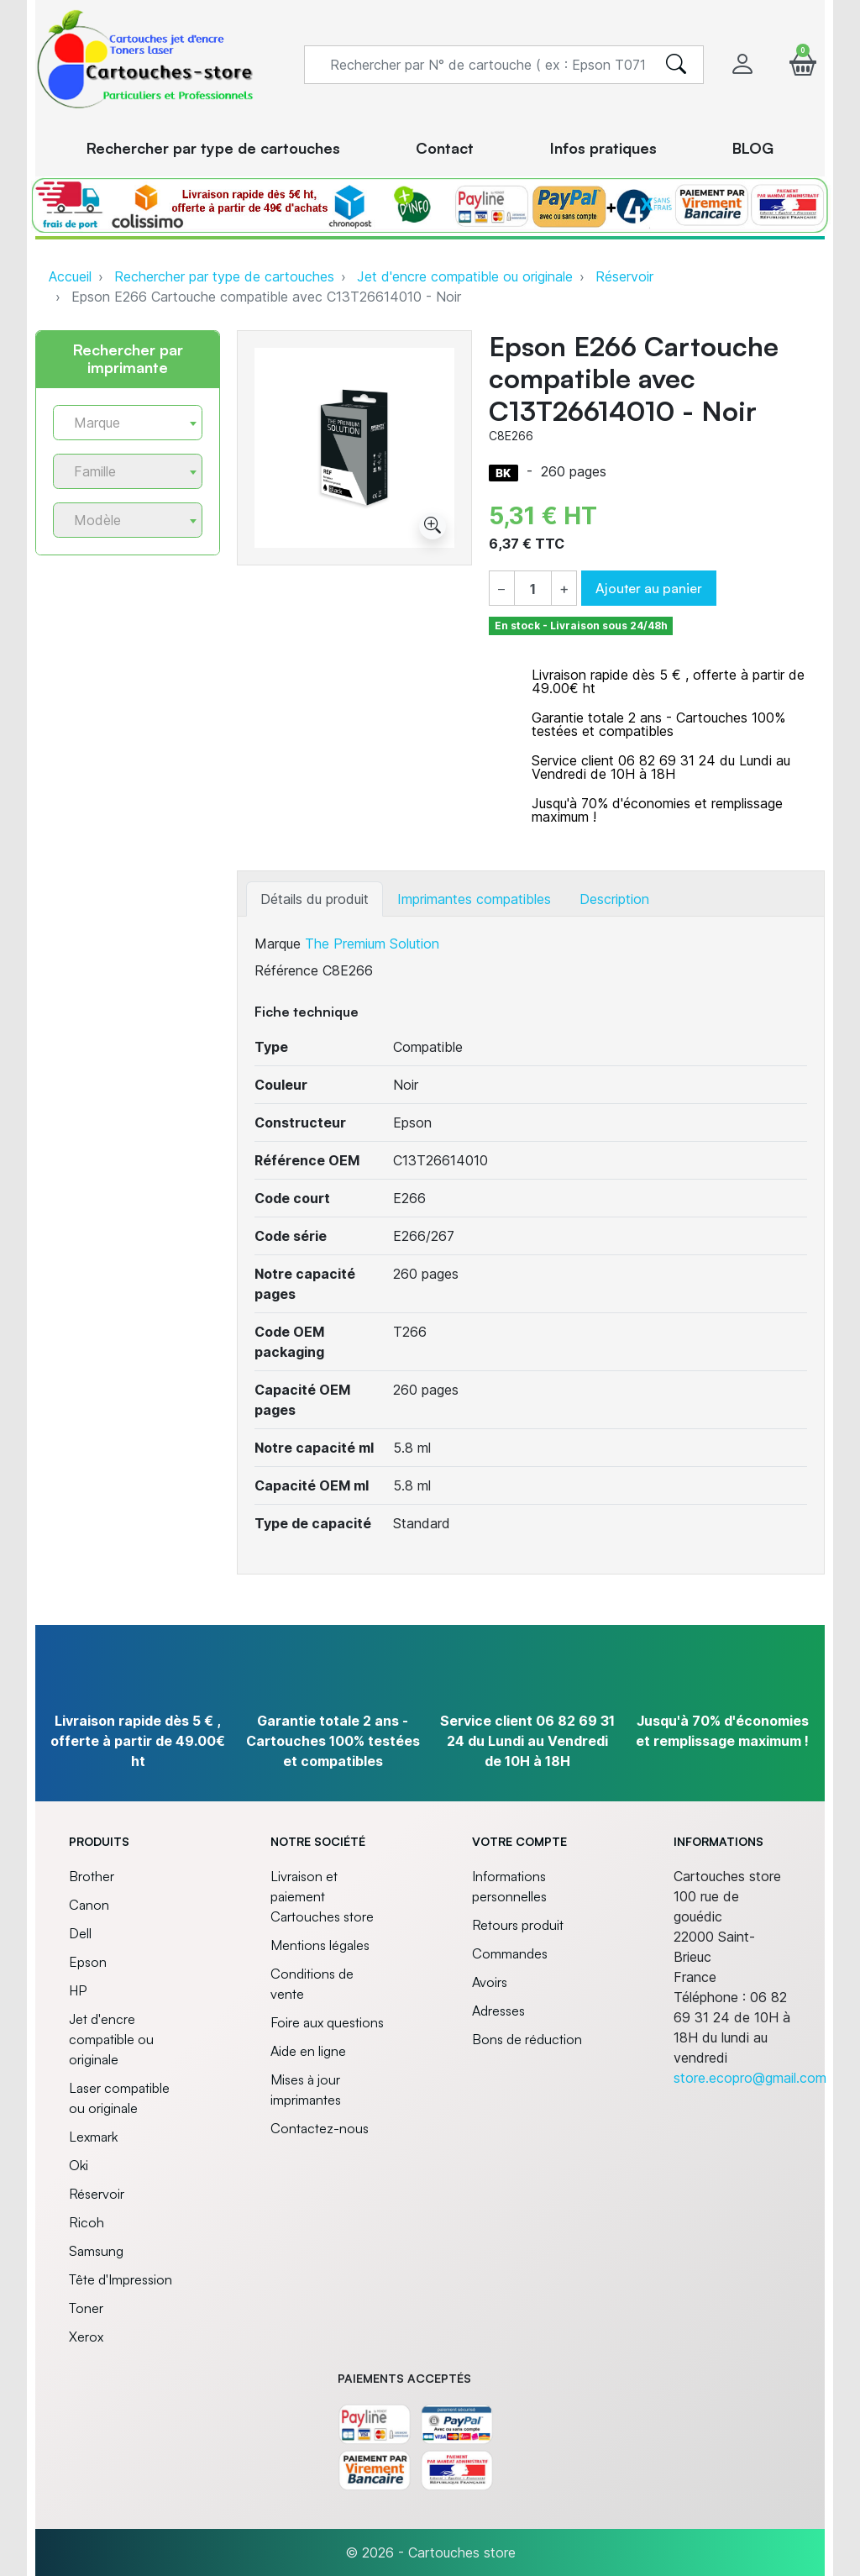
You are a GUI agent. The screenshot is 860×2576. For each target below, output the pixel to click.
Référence (286, 970)
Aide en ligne (308, 2050)
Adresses (498, 2010)
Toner (86, 2308)
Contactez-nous (319, 2128)
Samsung (96, 2250)
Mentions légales (320, 1945)
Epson (88, 1961)
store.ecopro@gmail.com (750, 2077)
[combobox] (127, 422)
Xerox (86, 2336)
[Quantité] (533, 589)
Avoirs (489, 1982)
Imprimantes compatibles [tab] (474, 899)
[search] (676, 64)
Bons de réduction (527, 2039)
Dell (80, 1933)
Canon (89, 1904)
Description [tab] (614, 899)
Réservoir (624, 276)
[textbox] (121, 423)
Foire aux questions (327, 2022)
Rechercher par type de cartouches (224, 276)
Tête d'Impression (120, 2279)
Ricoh (86, 2222)
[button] (803, 64)
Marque (277, 943)
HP (78, 1990)
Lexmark (93, 2136)
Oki (78, 2165)
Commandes (510, 1953)
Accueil (70, 276)
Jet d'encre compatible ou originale (465, 276)
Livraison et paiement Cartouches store (322, 1896)
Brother (91, 1876)
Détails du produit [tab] (314, 899)
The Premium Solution (372, 943)
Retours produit (518, 1924)
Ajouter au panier (648, 588)
